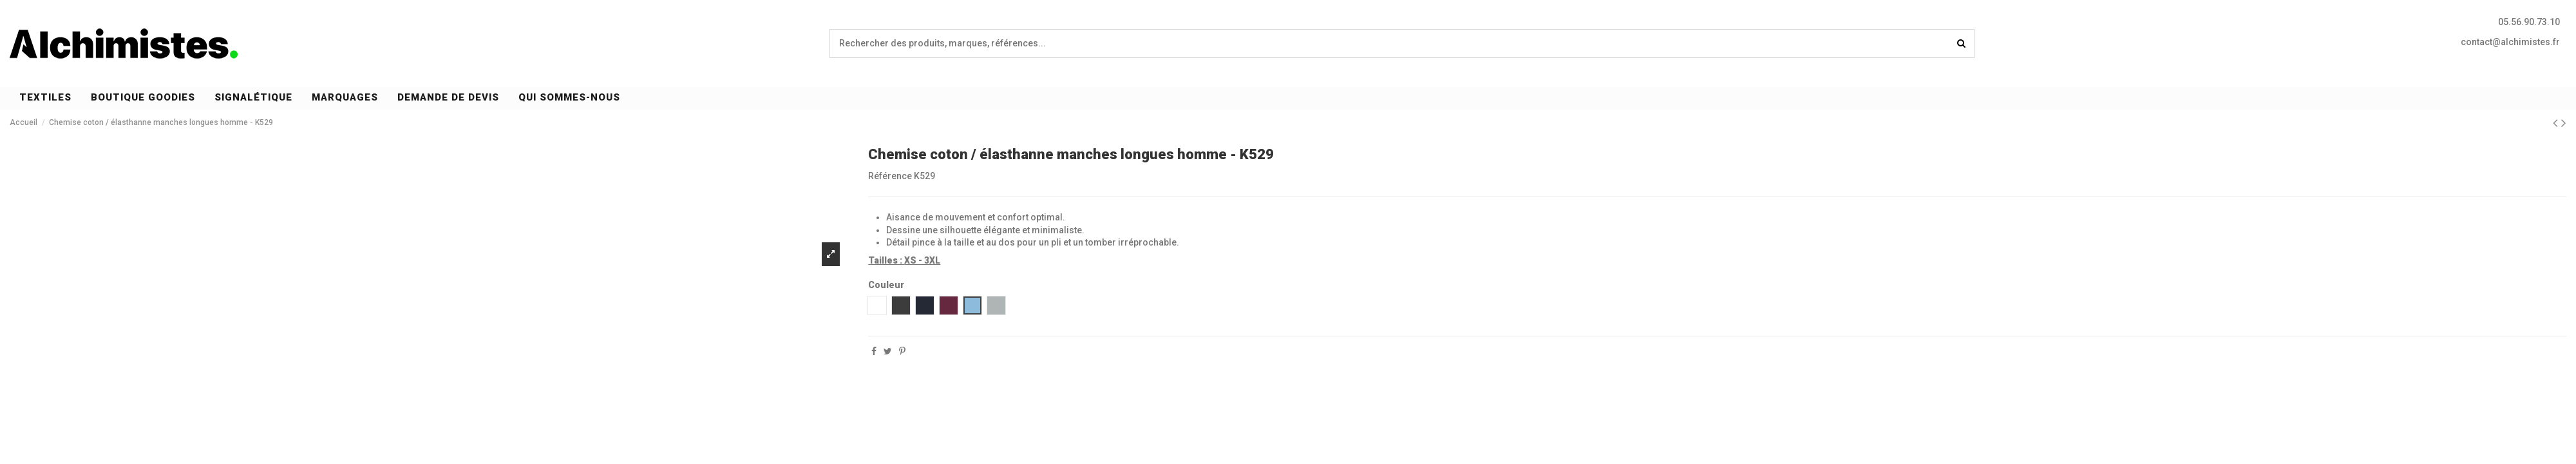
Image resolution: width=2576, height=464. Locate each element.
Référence (890, 176)
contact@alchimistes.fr (2510, 42)
